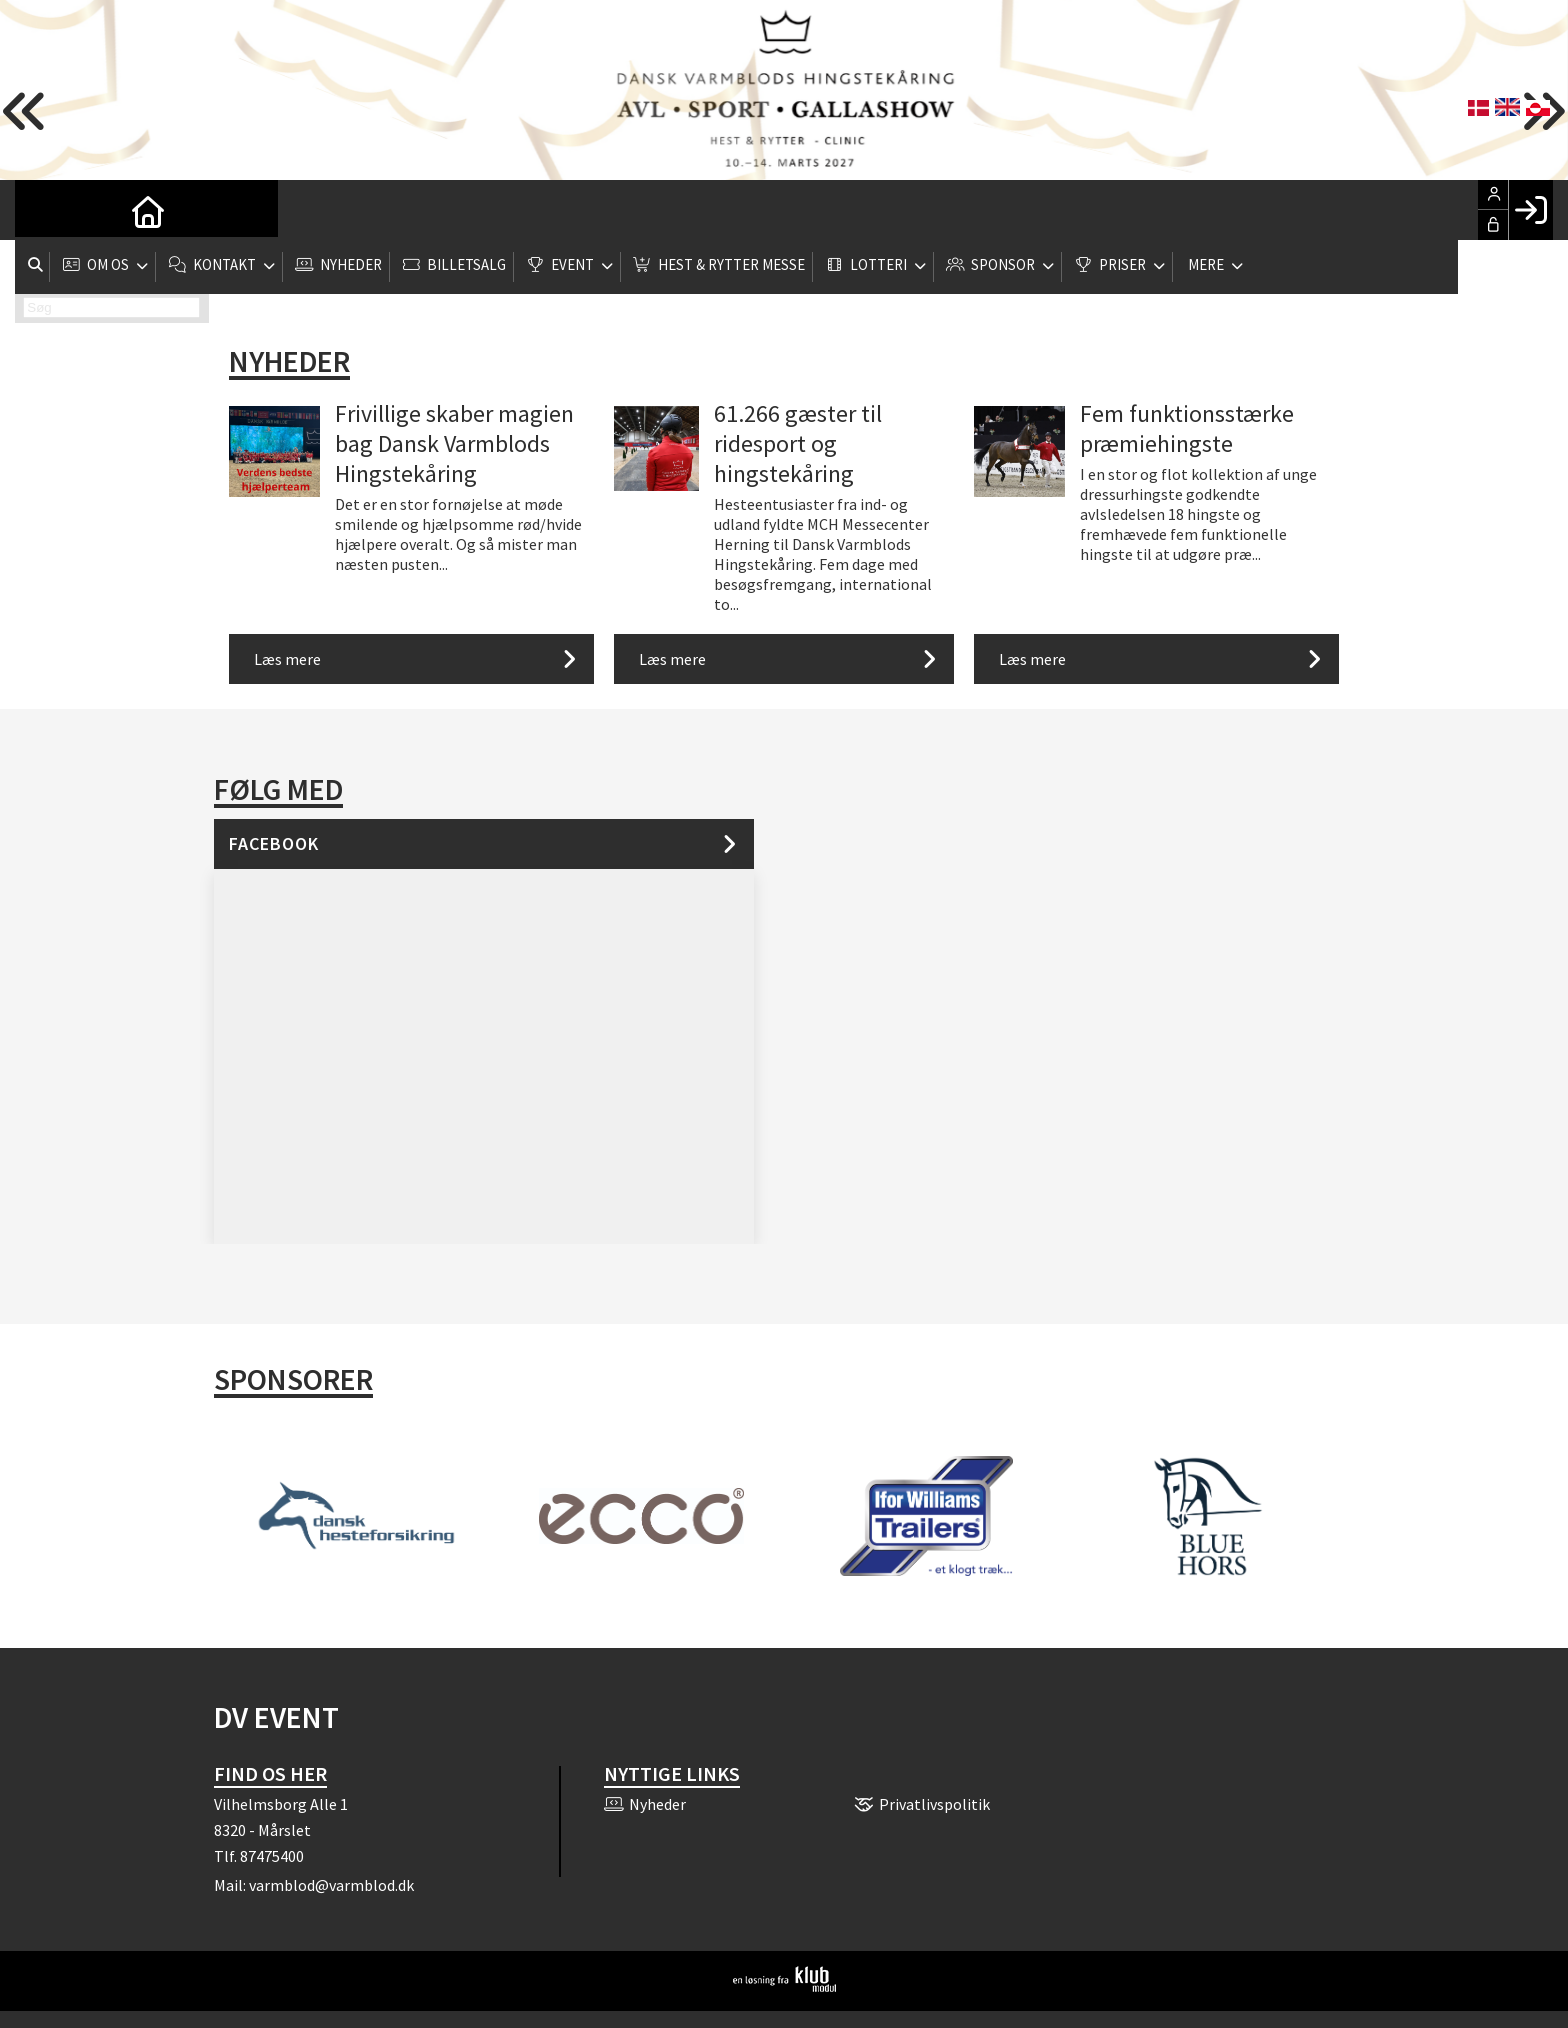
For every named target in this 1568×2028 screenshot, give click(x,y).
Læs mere (287, 659)
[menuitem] (45, 210)
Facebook (274, 843)
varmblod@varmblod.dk (331, 1885)
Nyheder (289, 361)
